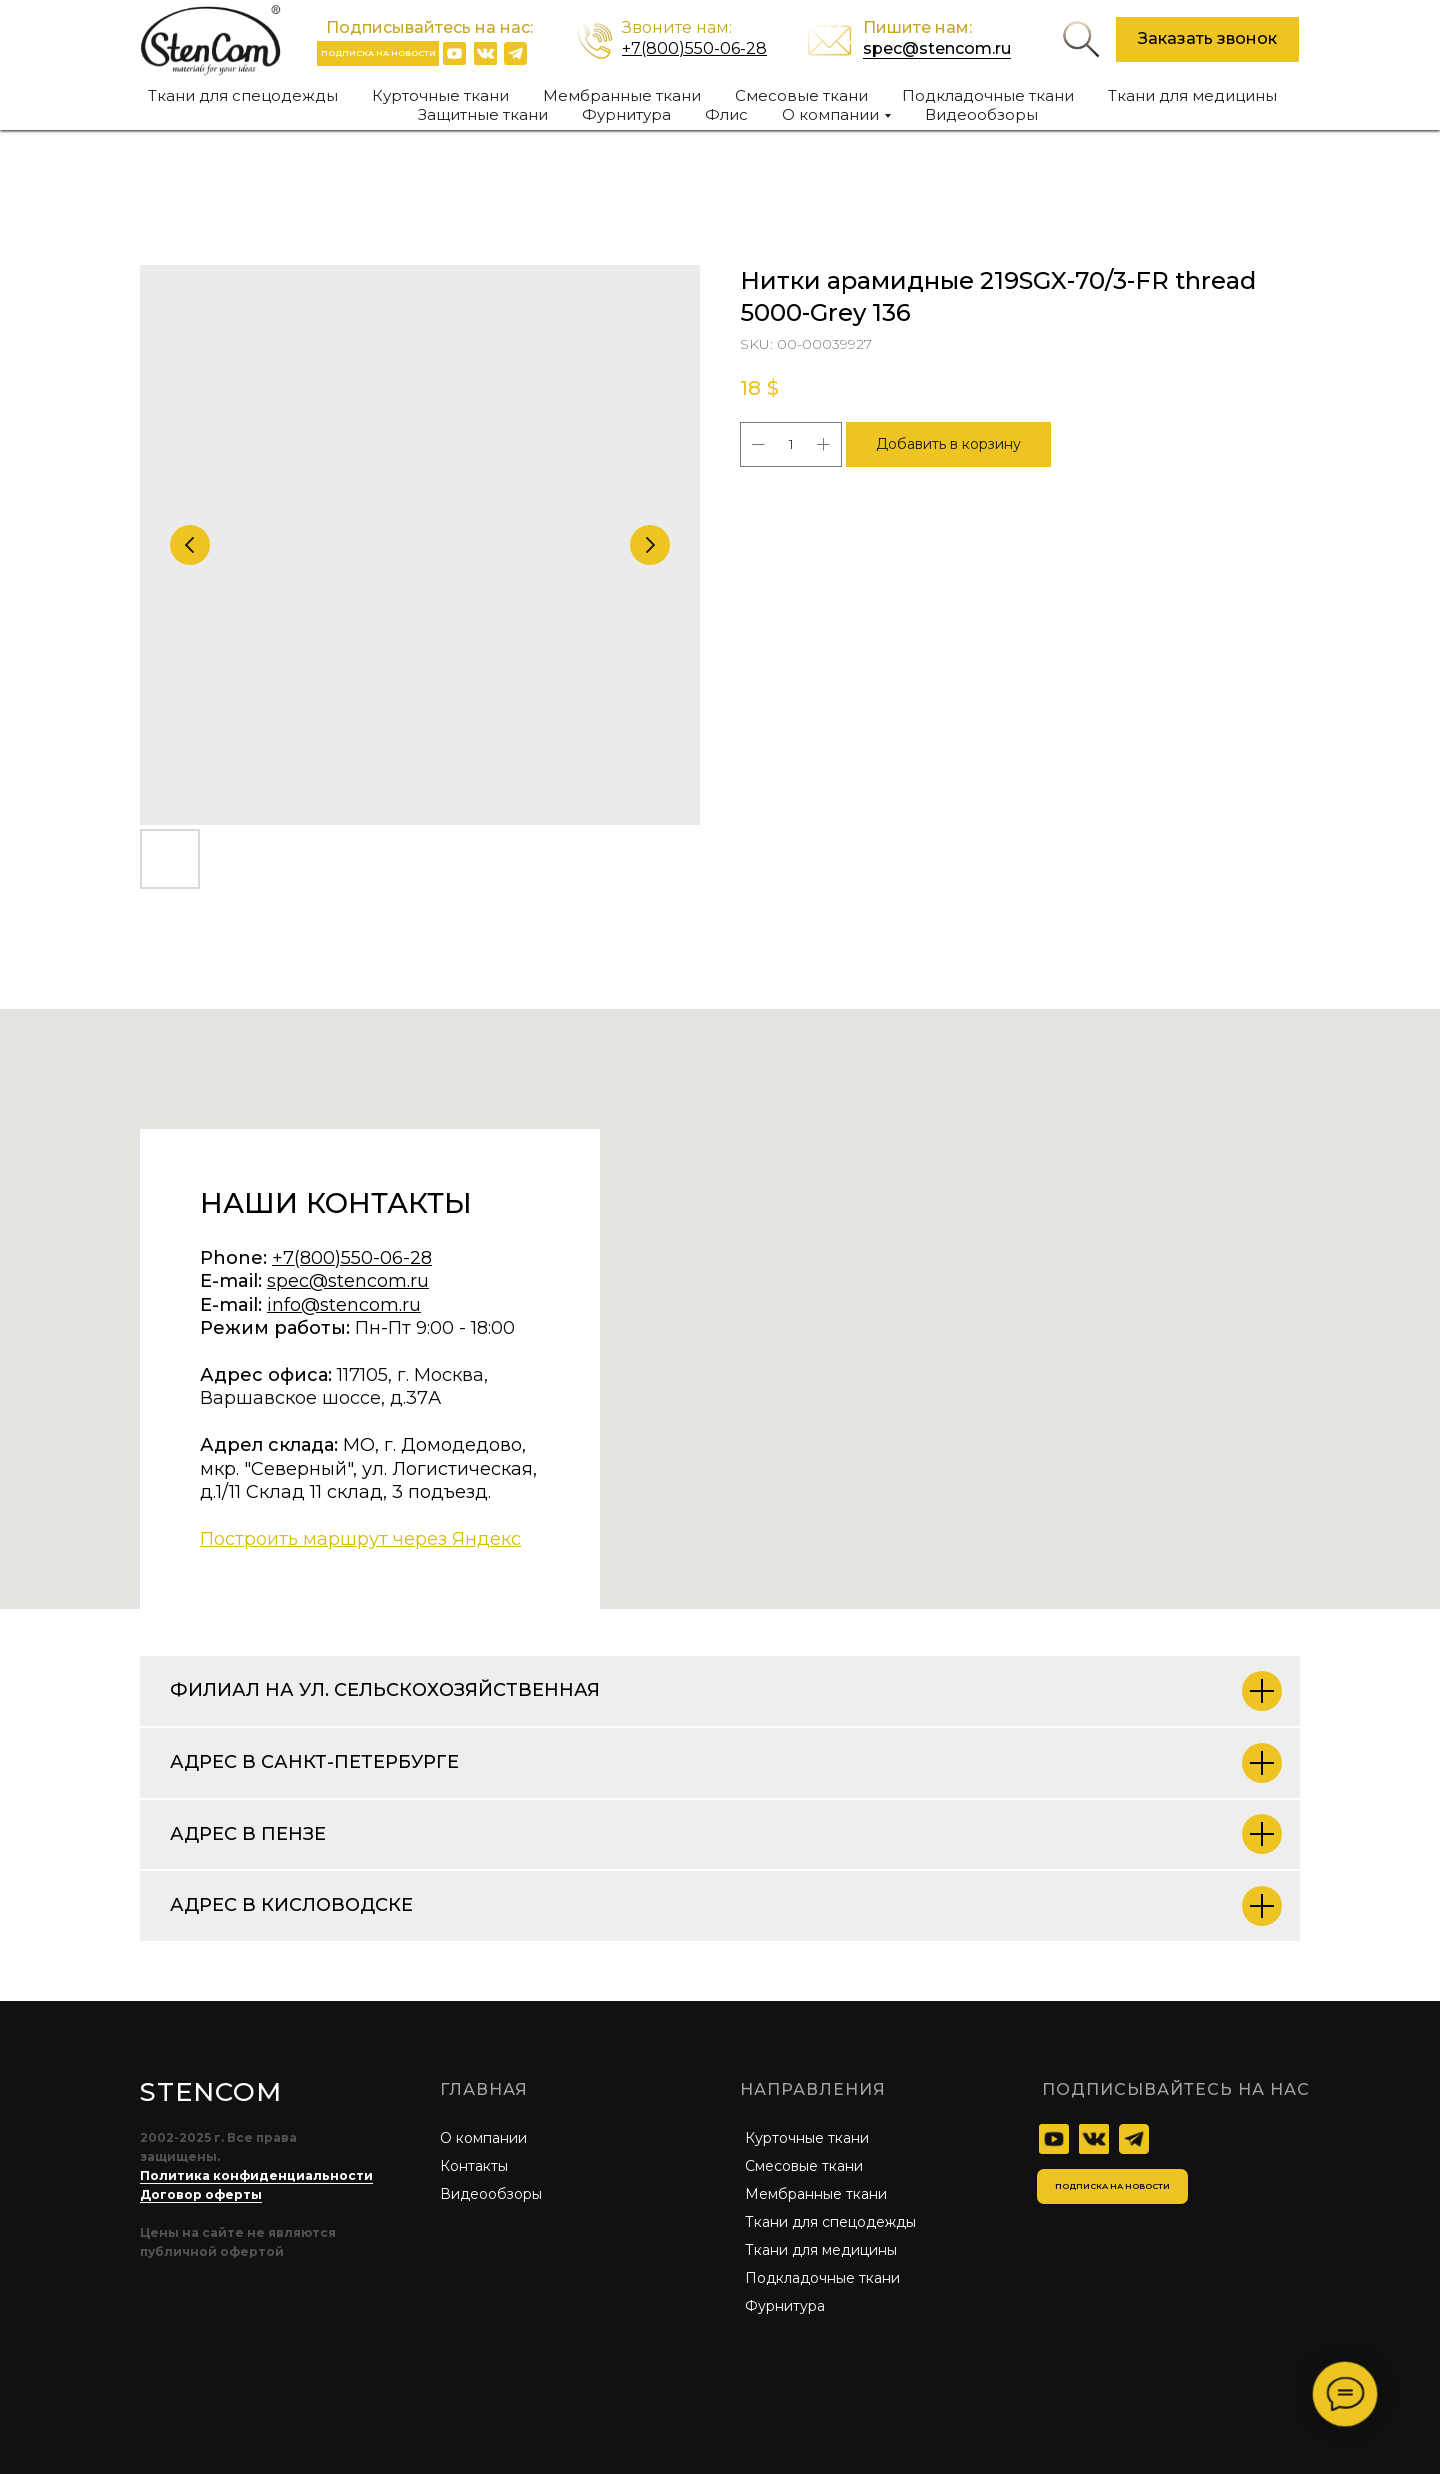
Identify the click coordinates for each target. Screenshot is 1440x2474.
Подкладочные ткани (988, 95)
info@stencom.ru (344, 1305)
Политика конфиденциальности (256, 2175)
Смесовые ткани (801, 95)
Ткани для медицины (1192, 95)
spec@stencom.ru (937, 48)
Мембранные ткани (622, 95)
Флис (726, 114)
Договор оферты (201, 2194)
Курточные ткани (440, 95)
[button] (1207, 39)
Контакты (474, 2166)
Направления (813, 2089)
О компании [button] (830, 114)
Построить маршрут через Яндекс (360, 1539)
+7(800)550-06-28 (694, 48)
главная (484, 2089)
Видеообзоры (981, 114)
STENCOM (210, 2092)
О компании (483, 2138)
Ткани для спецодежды (243, 95)
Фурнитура (626, 114)
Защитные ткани (483, 114)
